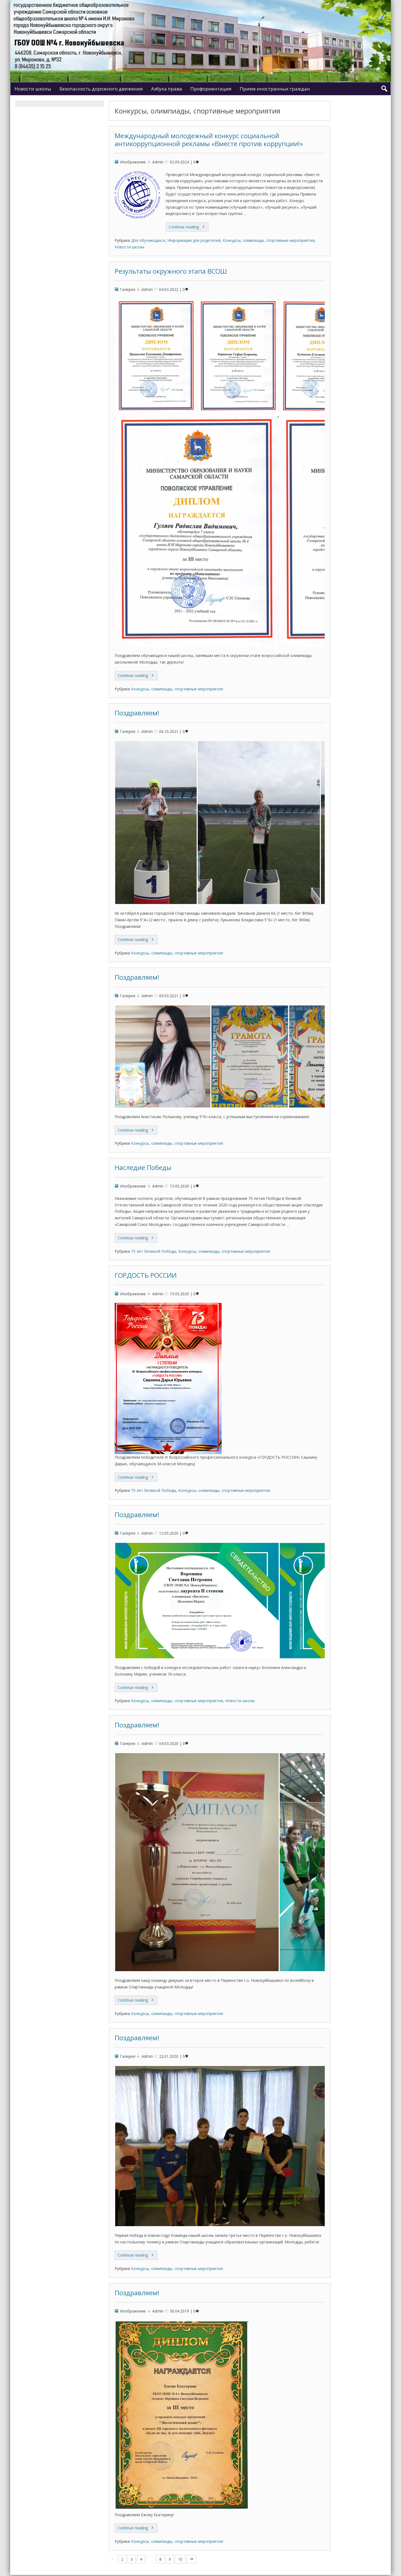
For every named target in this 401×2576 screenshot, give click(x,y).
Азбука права (166, 89)
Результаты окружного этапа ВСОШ (171, 271)
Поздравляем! (137, 713)
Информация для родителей (194, 240)
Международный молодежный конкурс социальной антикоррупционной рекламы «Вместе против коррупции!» (209, 139)
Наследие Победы (143, 1167)
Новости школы (33, 89)
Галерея (127, 289)
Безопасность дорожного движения (101, 89)
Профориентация (210, 89)
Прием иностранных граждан (275, 89)
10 (180, 2559)
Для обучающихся (148, 240)
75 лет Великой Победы (153, 1251)
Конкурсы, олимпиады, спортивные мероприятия (269, 240)
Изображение (133, 162)
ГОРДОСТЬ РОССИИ (146, 1275)
